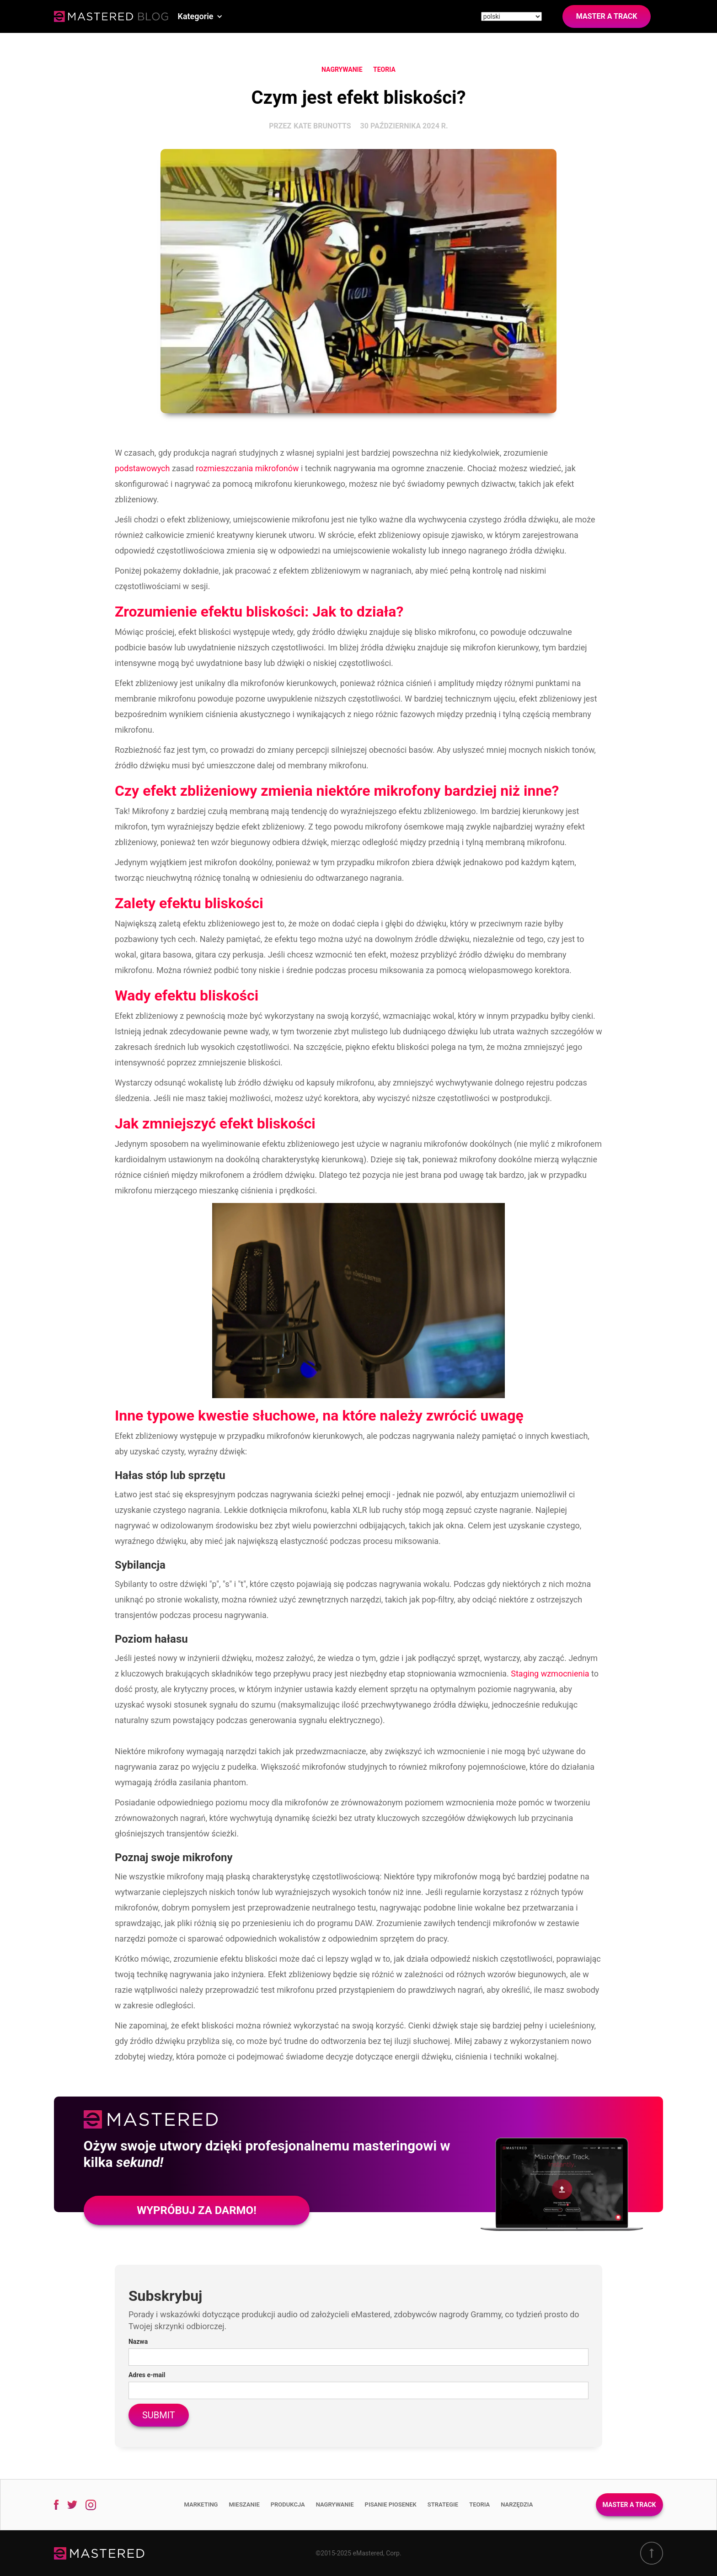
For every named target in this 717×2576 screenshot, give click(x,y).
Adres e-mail (147, 2375)
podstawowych (142, 468)
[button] (199, 16)
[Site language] (511, 16)
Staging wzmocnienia (550, 1673)
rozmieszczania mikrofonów (247, 468)
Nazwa (138, 2341)
